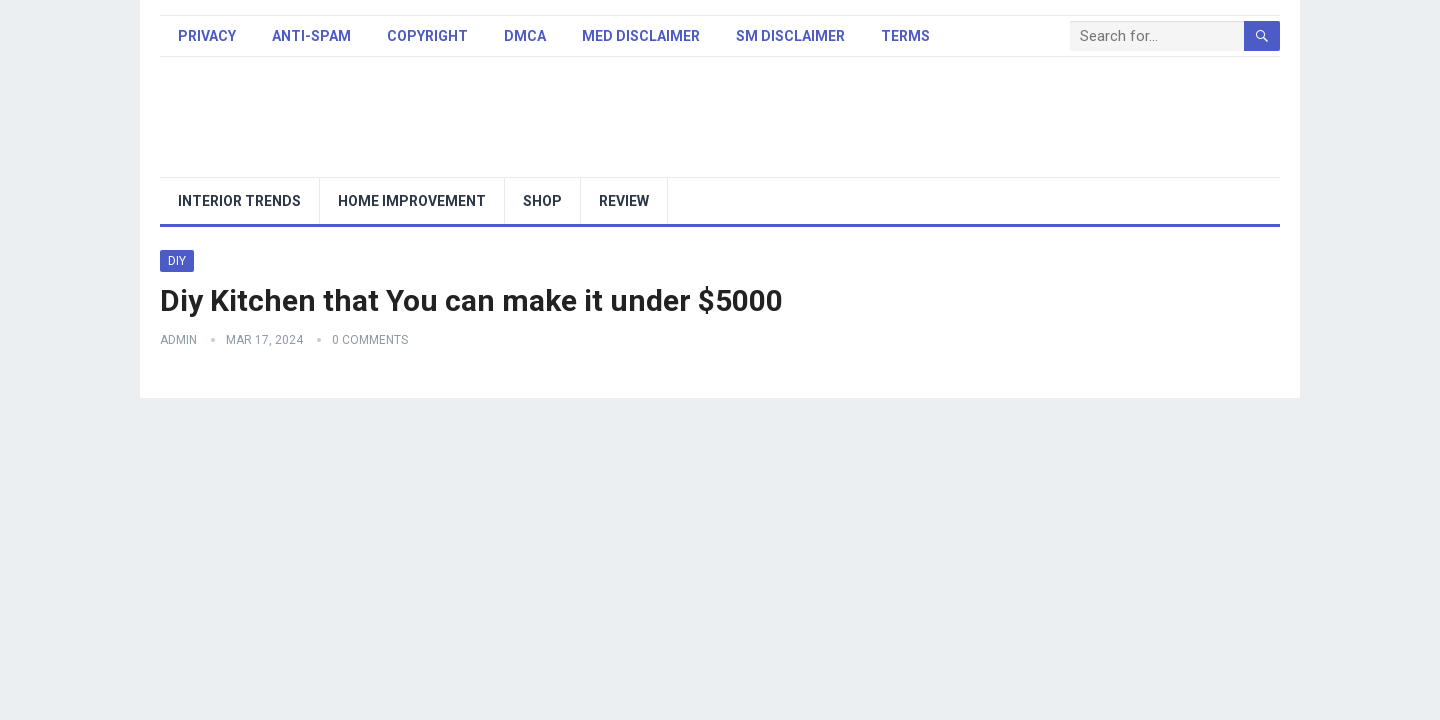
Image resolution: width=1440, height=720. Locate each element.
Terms (905, 36)
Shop (542, 201)
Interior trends (239, 201)
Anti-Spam (311, 36)
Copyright (427, 36)
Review (624, 201)
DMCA (525, 36)
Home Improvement (412, 201)
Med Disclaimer (641, 36)
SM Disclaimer (790, 36)
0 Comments (370, 340)
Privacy (207, 36)
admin (178, 340)
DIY (177, 261)
